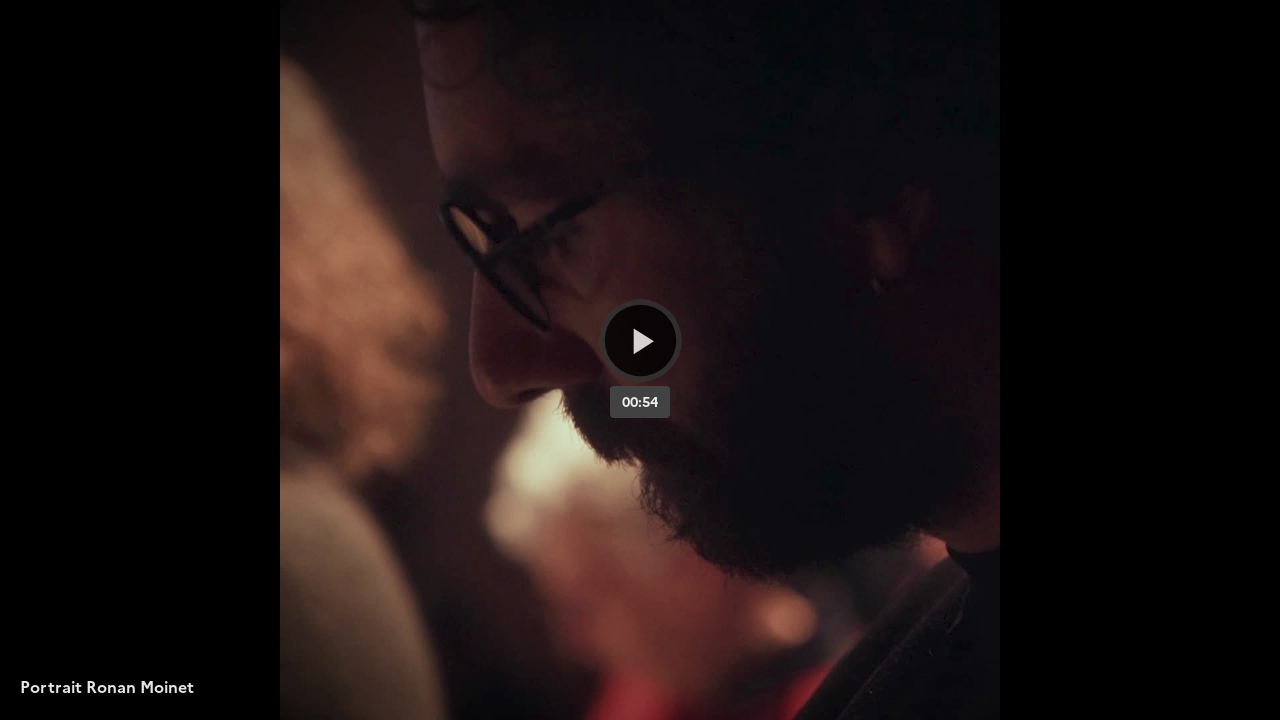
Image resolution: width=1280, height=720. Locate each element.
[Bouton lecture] (640, 340)
